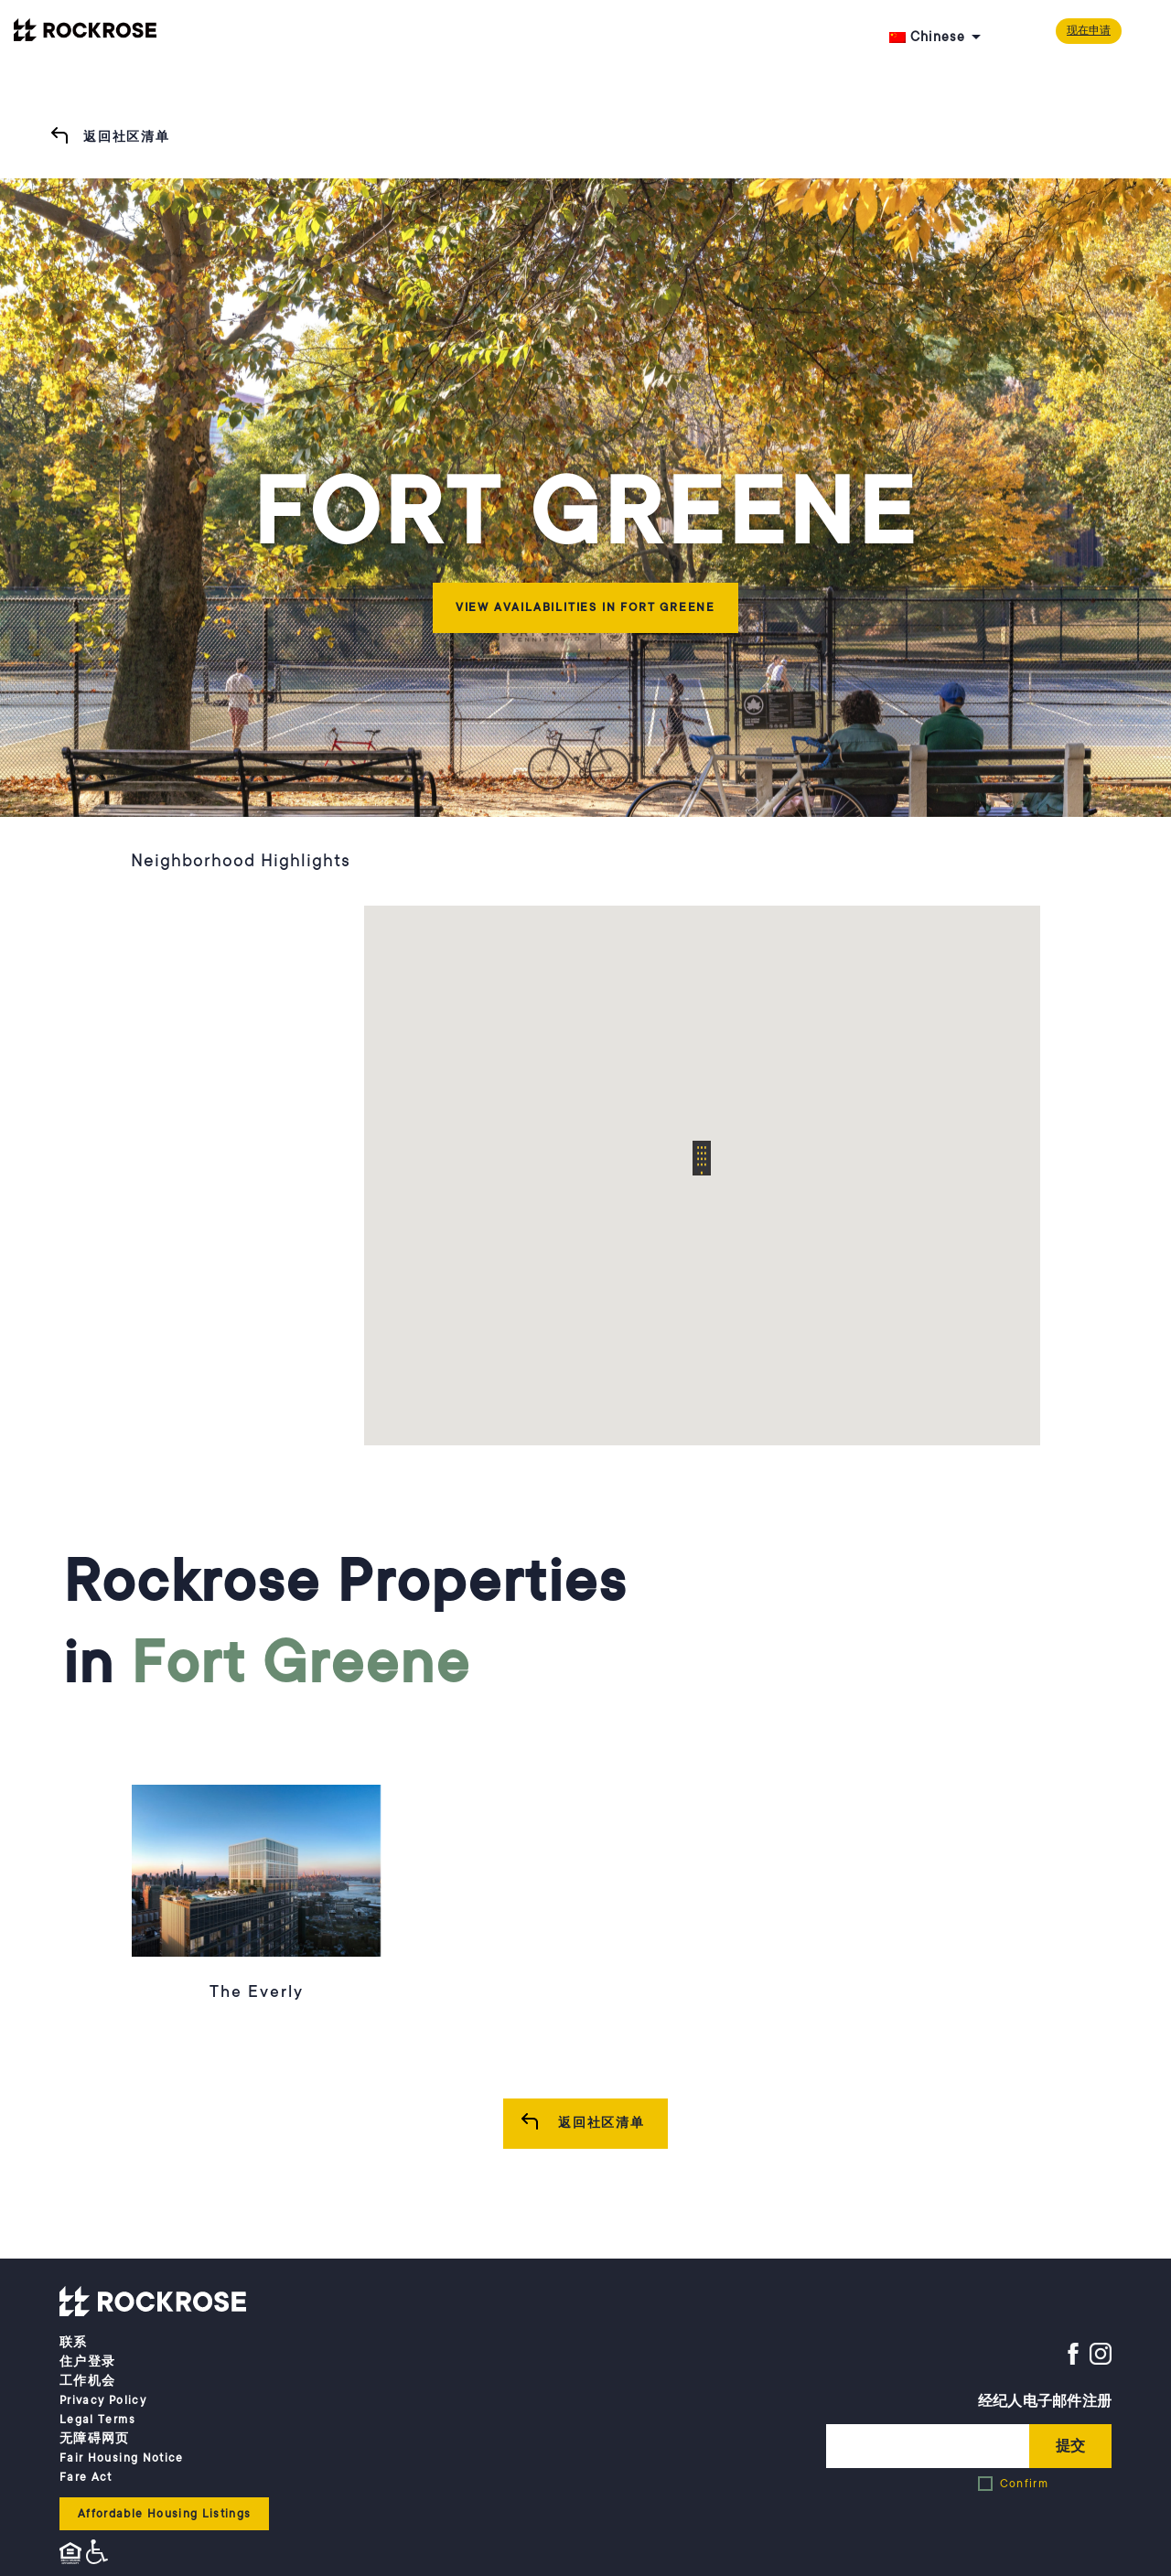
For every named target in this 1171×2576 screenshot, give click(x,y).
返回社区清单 (126, 137)
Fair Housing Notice (121, 2458)
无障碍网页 (94, 2438)
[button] (701, 1158)
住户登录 (87, 2362)
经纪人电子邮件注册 (1045, 2401)
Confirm (1024, 2483)
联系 (73, 2342)
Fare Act (86, 2477)
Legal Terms (97, 2419)
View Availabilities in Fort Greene (585, 607)
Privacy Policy (102, 2400)
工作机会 (87, 2381)
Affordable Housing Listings (164, 2513)
